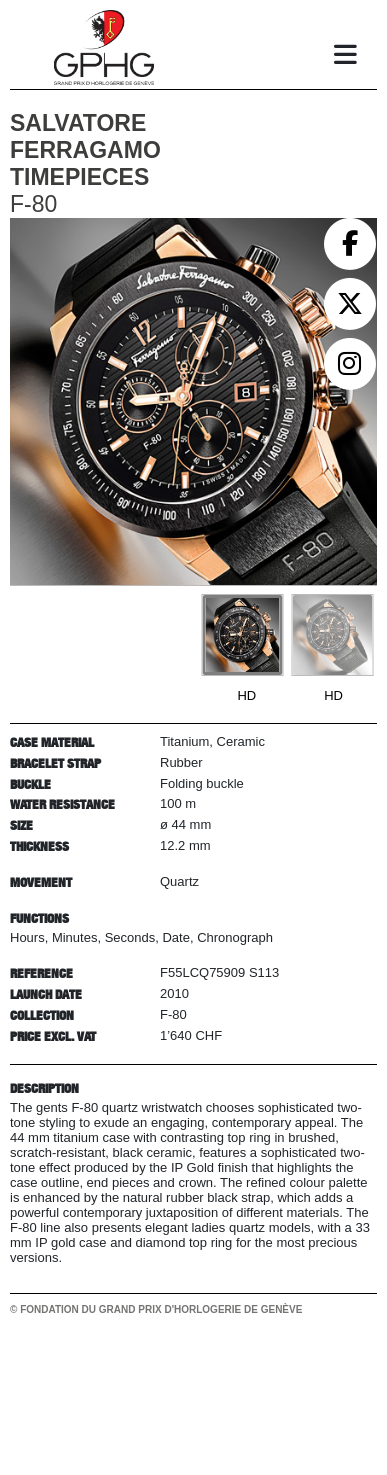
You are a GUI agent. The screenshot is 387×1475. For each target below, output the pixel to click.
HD (246, 695)
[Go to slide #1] (242, 635)
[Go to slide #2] (332, 635)
